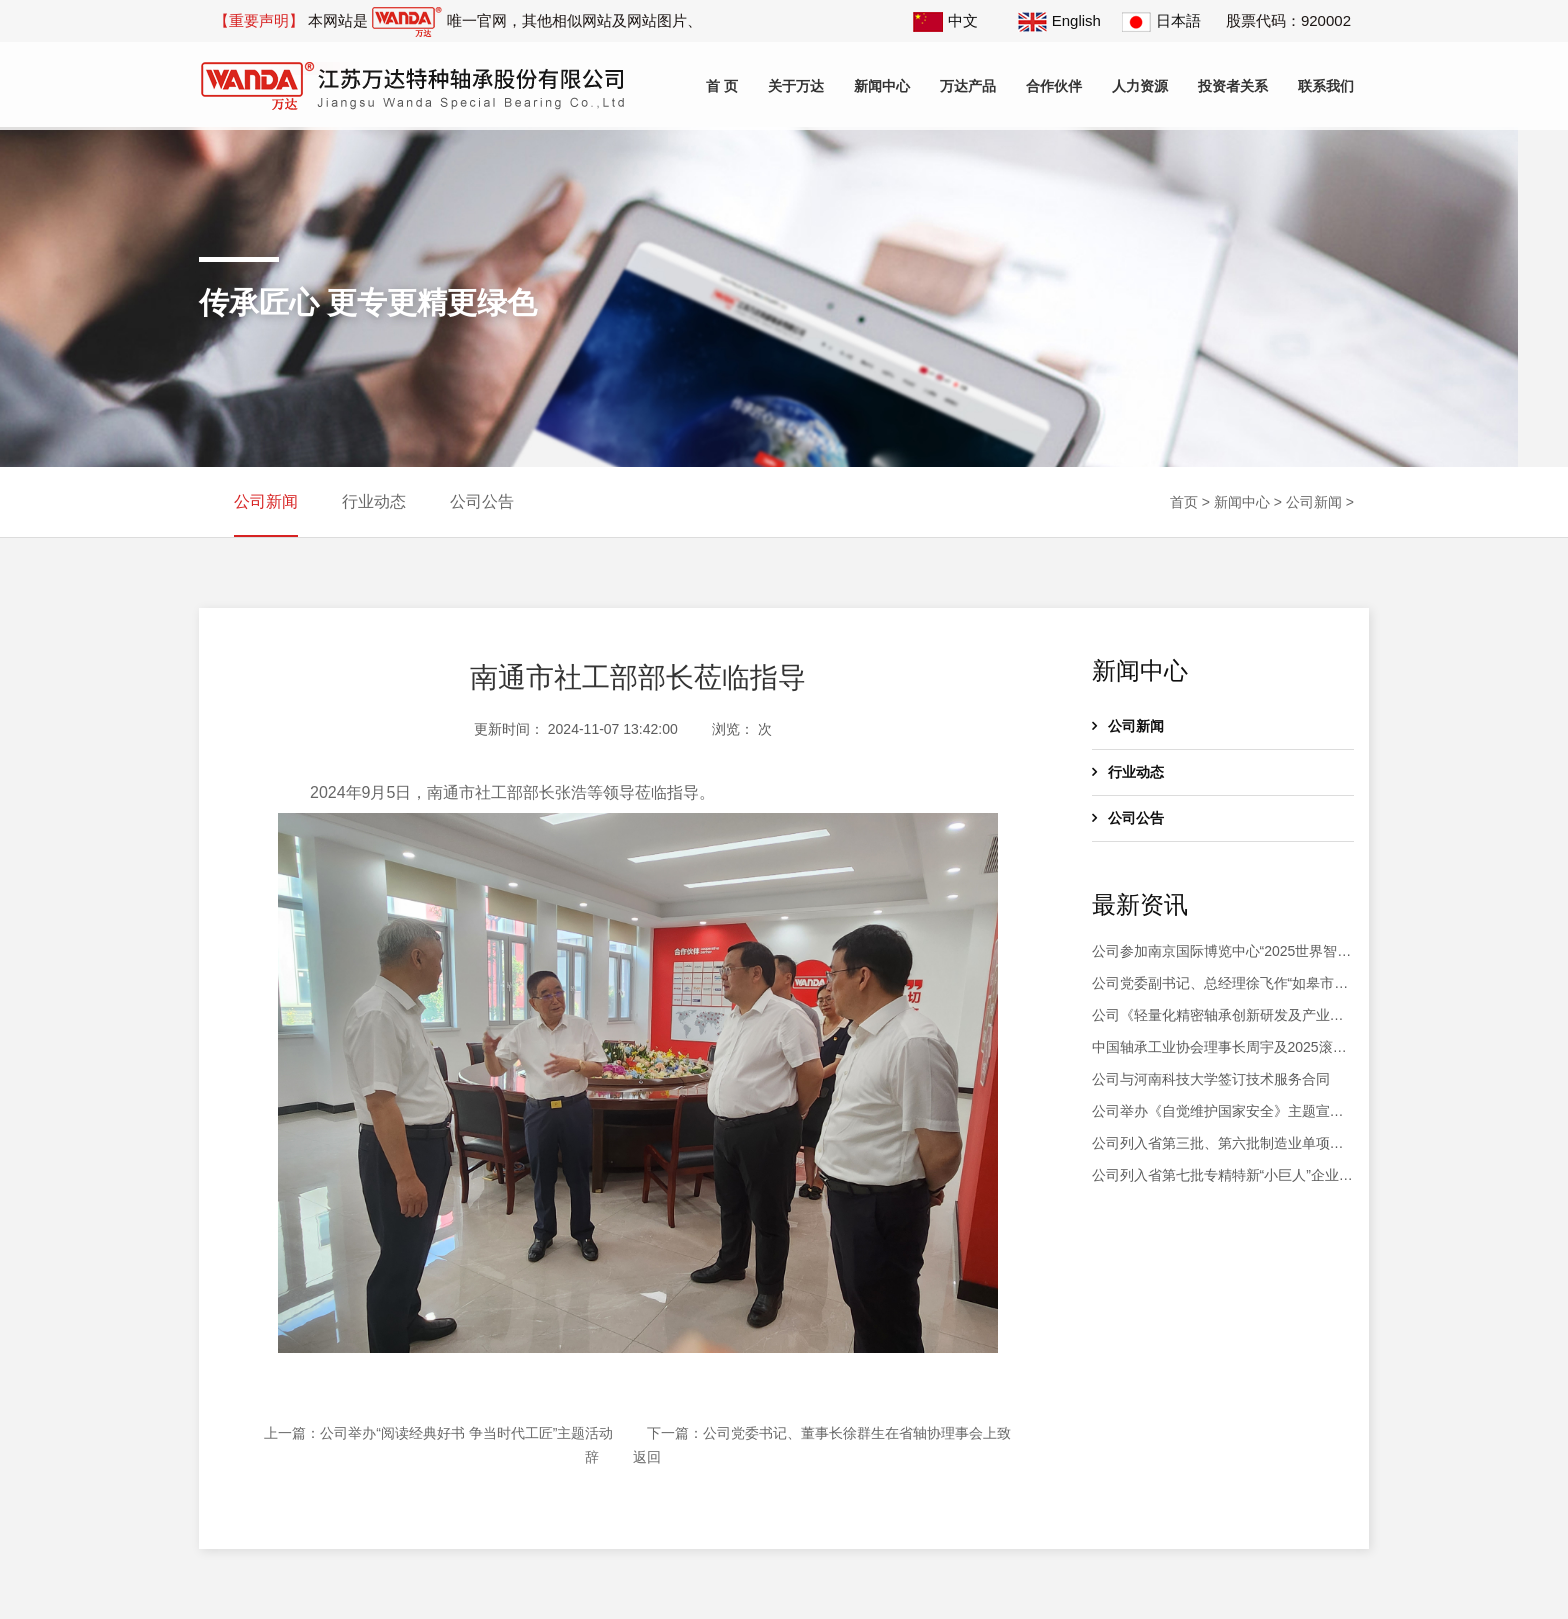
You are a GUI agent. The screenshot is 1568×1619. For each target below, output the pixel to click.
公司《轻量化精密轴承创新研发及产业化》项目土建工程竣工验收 (1211, 1017)
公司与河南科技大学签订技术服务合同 (1211, 1079)
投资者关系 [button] (1233, 86)
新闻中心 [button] (882, 86)
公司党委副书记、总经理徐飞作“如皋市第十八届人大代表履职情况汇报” (1220, 985)
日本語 (1161, 20)
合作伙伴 (1054, 86)
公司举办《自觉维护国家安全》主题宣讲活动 (1218, 1113)
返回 (647, 1457)
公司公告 (482, 501)
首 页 (722, 86)
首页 (1184, 502)
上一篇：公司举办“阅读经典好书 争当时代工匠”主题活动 (438, 1433)
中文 (945, 20)
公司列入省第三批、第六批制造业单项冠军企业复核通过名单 (1218, 1145)
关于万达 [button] (796, 86)
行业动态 (374, 501)
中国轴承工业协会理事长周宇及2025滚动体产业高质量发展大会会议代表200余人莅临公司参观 (1222, 1049)
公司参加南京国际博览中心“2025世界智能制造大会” (1222, 953)
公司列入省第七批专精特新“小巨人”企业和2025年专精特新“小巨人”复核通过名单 (1222, 1177)
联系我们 (1326, 86)
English (1059, 20)
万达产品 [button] (968, 86)
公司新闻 (266, 501)
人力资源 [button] (1140, 86)
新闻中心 (1242, 502)
